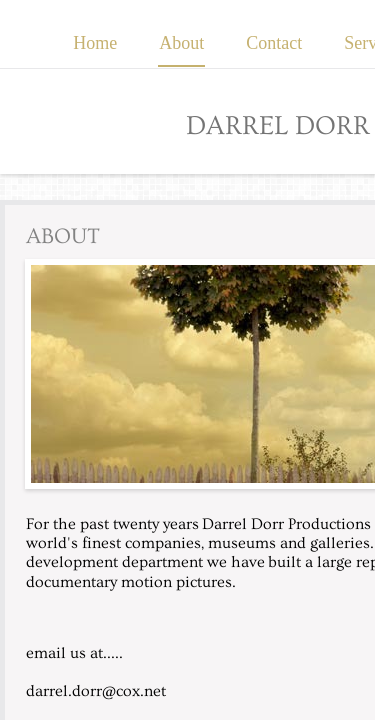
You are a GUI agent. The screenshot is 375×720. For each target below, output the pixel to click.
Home (95, 43)
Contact (274, 43)
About (181, 43)
